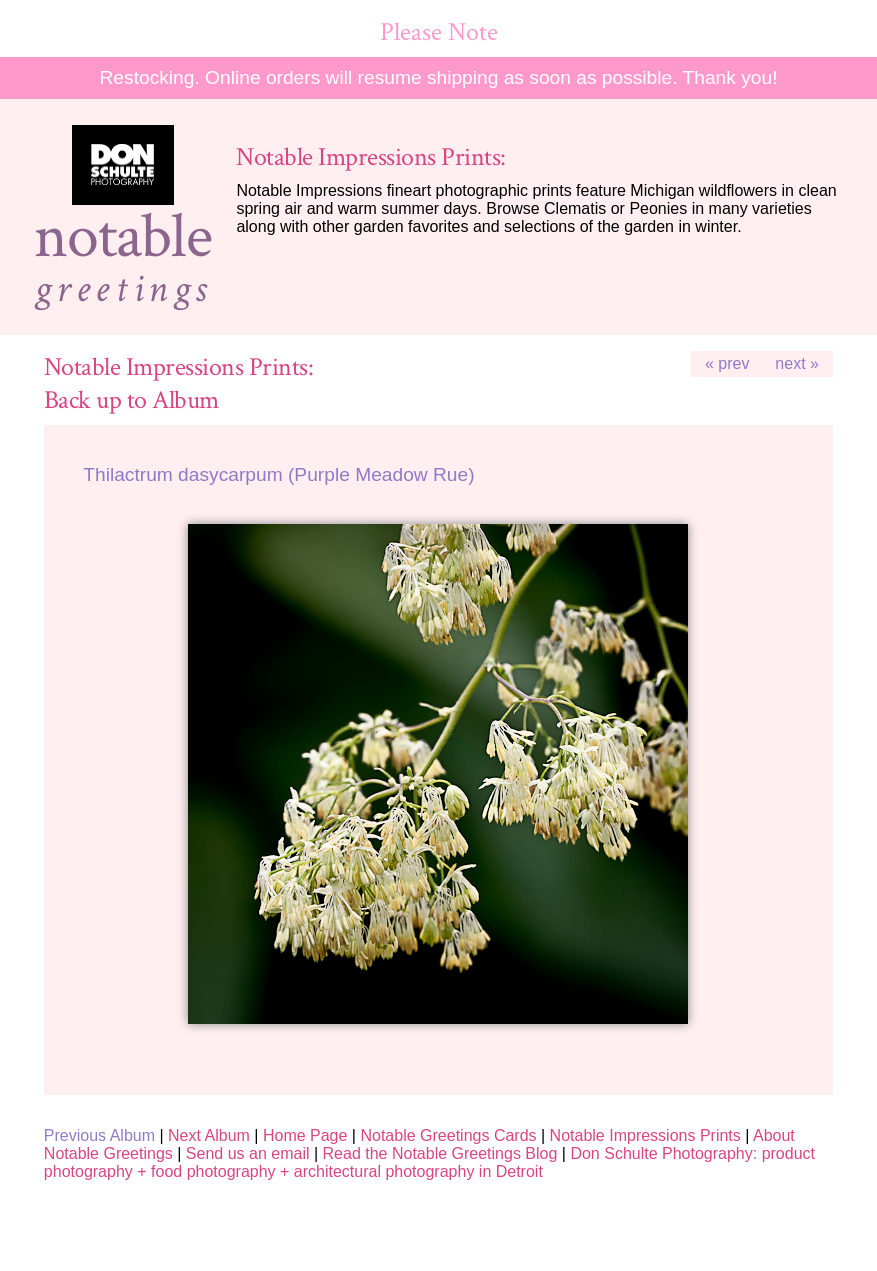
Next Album (209, 1135)
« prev (727, 363)
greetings (123, 289)
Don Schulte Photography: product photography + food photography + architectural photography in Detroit (429, 1162)
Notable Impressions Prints (645, 1135)
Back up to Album (131, 400)
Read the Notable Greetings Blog (440, 1153)
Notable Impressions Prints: (370, 157)
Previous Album (99, 1135)
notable (122, 237)
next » (797, 363)
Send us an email (248, 1153)
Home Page (305, 1135)
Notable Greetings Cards (448, 1135)
